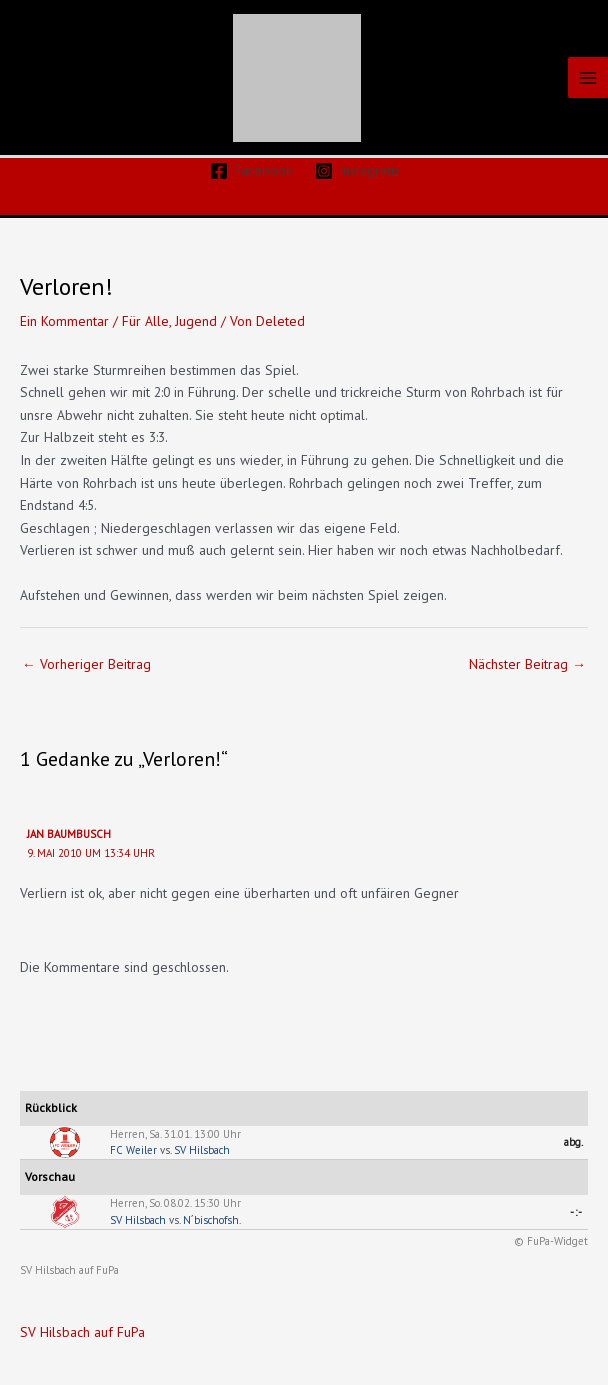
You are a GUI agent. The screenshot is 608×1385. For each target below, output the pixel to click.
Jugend (196, 321)
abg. (573, 1142)
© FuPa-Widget (551, 1241)
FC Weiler (133, 1150)
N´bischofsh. (212, 1220)
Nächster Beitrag (527, 664)
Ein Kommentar (64, 321)
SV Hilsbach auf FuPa (69, 1270)
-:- (576, 1212)
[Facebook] (251, 171)
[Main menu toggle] (588, 77)
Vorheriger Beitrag (86, 664)
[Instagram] (357, 171)
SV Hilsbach (202, 1150)
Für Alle (145, 321)
